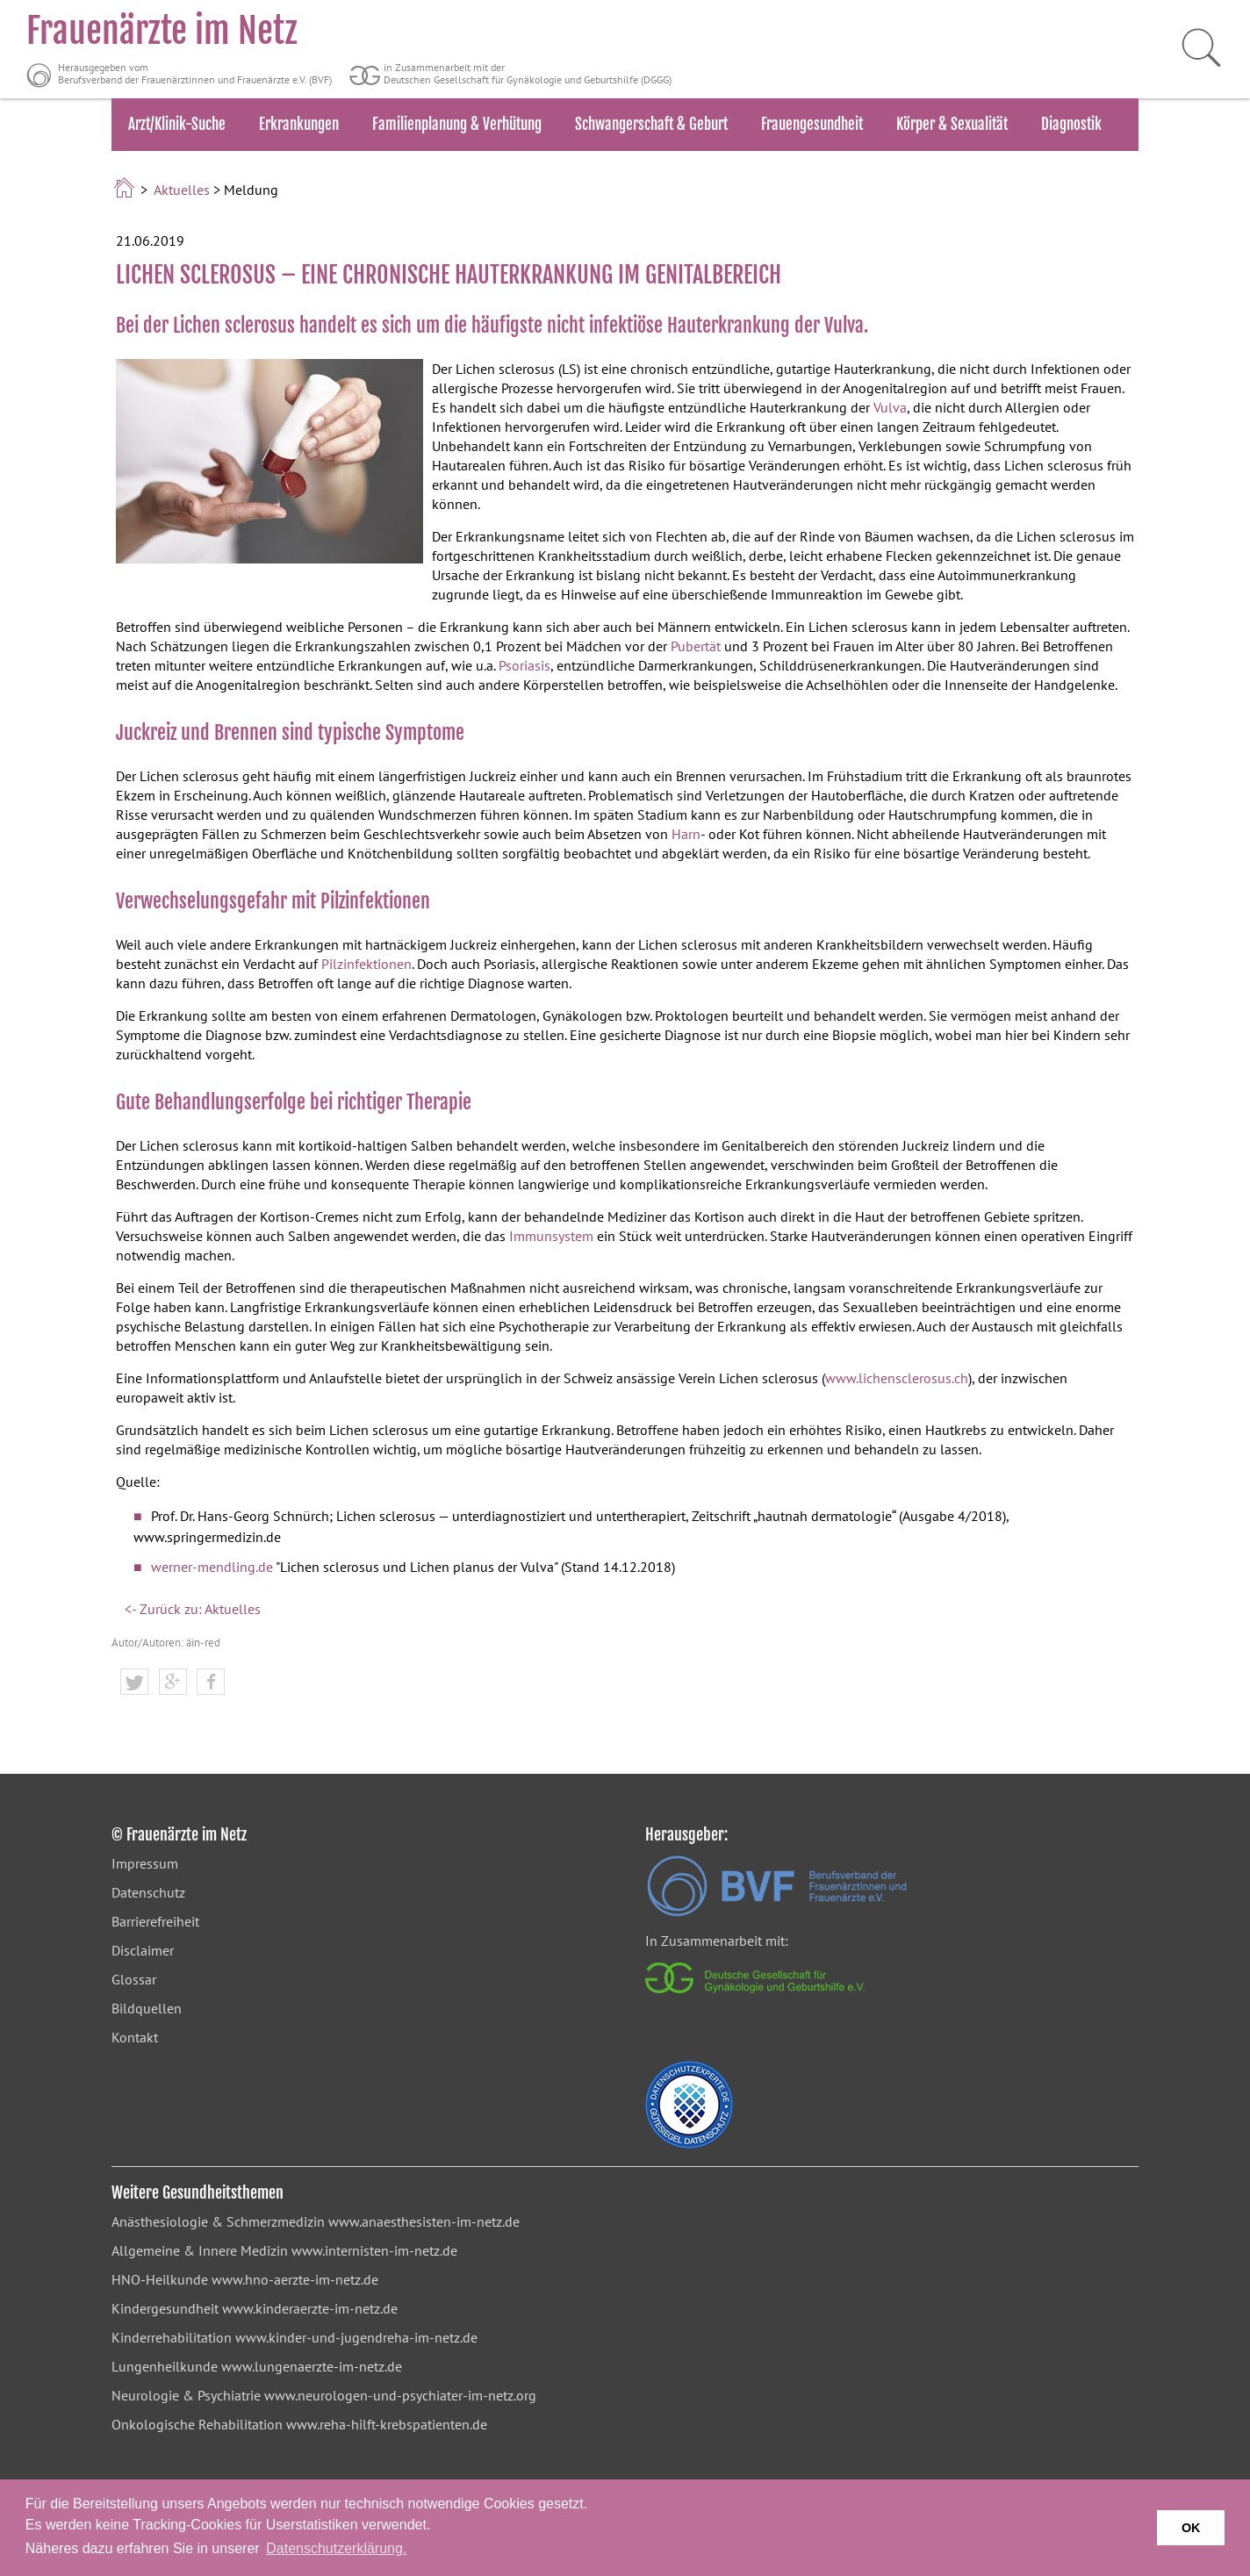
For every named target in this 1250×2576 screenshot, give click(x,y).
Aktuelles (182, 189)
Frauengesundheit (812, 124)
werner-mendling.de (212, 1566)
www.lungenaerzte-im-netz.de (311, 2366)
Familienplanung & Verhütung (457, 124)
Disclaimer (142, 1950)
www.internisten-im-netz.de (374, 2250)
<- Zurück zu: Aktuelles (193, 1609)
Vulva (890, 407)
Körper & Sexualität (952, 124)
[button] (134, 1682)
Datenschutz (148, 1892)
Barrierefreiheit (155, 1921)
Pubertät (696, 646)
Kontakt (134, 2037)
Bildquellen (146, 2008)
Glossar (133, 1979)
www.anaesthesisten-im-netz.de (424, 2221)
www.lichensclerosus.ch (896, 1378)
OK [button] (1191, 2528)
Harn (686, 834)
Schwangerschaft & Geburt (651, 124)
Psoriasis (524, 665)
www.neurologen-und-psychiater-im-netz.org (400, 2395)
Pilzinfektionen (366, 963)
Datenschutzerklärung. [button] (336, 2548)
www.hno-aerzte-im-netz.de (295, 2279)
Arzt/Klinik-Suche (177, 124)
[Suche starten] (1193, 48)
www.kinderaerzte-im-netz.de (310, 2308)
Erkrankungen (299, 124)
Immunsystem (551, 1236)
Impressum (144, 1863)
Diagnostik (1071, 124)
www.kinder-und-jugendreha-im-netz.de (356, 2337)
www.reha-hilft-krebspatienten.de (386, 2424)
